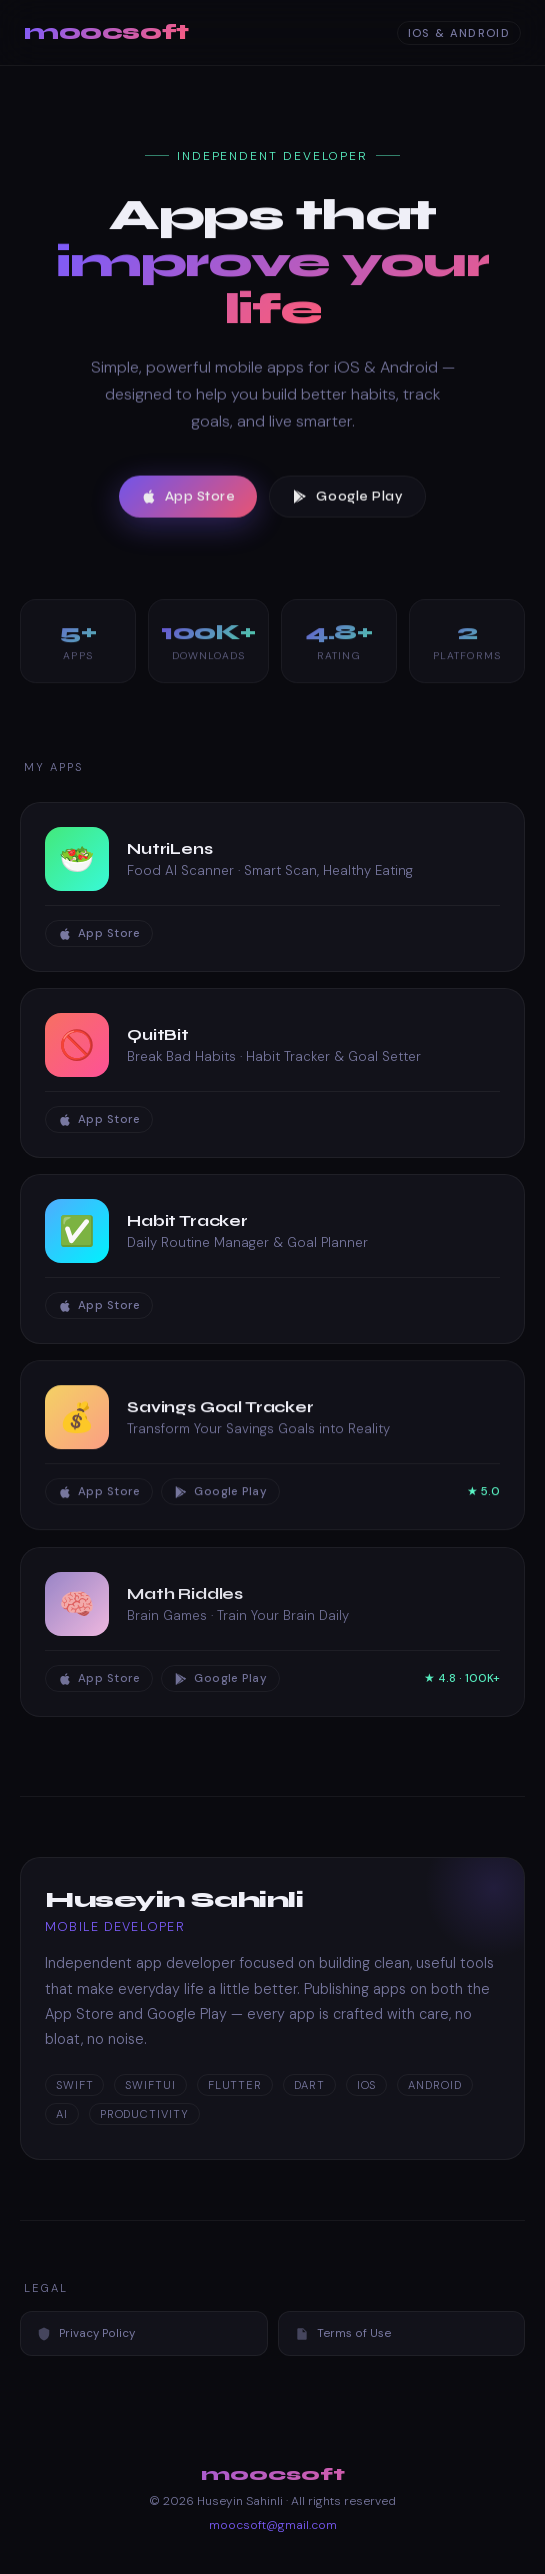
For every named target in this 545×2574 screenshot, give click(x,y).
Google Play (347, 500)
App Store (188, 500)
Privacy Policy (86, 2333)
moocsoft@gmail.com (273, 2525)
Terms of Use (343, 2333)
